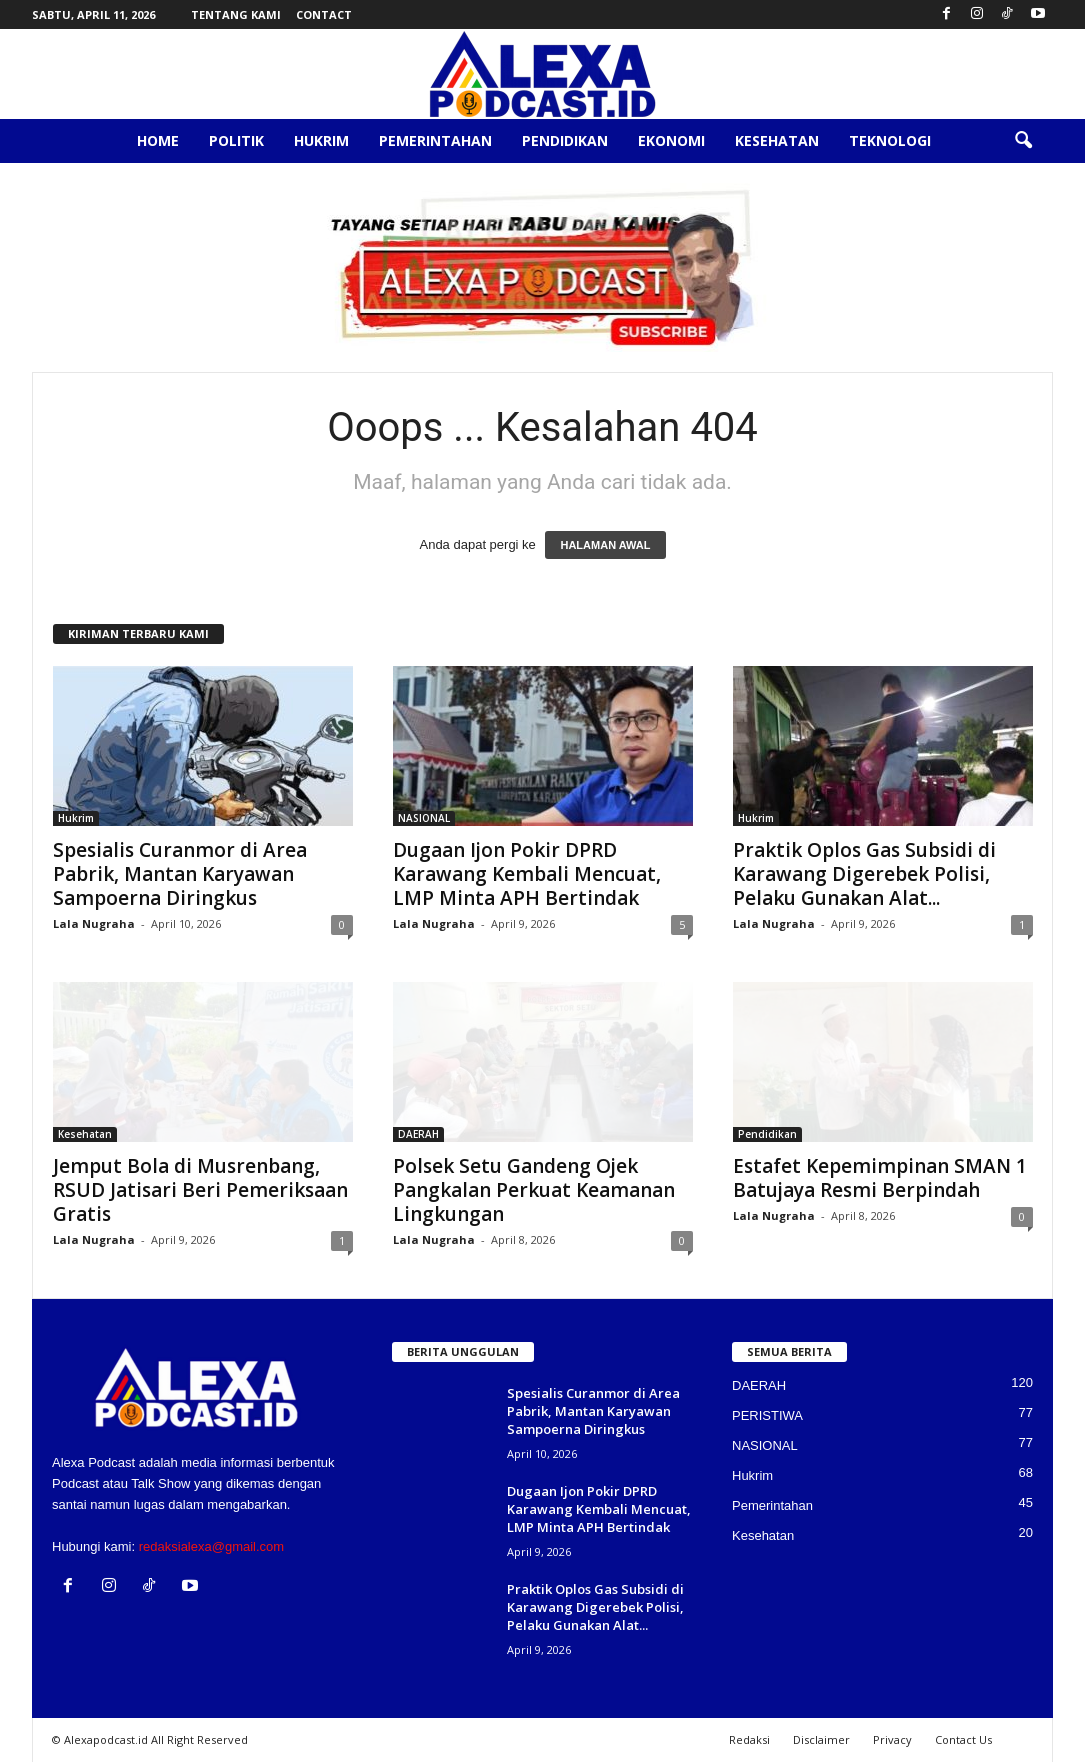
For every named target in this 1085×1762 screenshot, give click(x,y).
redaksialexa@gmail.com (211, 1546)
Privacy (892, 1739)
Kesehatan (777, 140)
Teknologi (890, 140)
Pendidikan (565, 140)
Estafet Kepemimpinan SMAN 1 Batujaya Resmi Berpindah (880, 1178)
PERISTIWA (767, 1415)
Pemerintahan (435, 140)
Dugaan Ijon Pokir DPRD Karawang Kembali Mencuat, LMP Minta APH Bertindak (527, 874)
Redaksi (749, 1739)
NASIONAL (424, 818)
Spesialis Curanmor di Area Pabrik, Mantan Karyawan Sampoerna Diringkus (180, 874)
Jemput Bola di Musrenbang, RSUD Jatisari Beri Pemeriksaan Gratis (200, 1190)
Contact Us (963, 1739)
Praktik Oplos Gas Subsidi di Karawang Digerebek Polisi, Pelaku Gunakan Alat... (864, 874)
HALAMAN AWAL (605, 545)
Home (158, 140)
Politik (236, 140)
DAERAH (418, 1134)
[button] (1023, 141)
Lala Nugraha (94, 923)
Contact (324, 14)
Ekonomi (671, 140)
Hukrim (321, 140)
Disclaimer (821, 1739)
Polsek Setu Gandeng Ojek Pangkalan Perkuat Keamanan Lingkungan (534, 1190)
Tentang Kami (236, 14)
